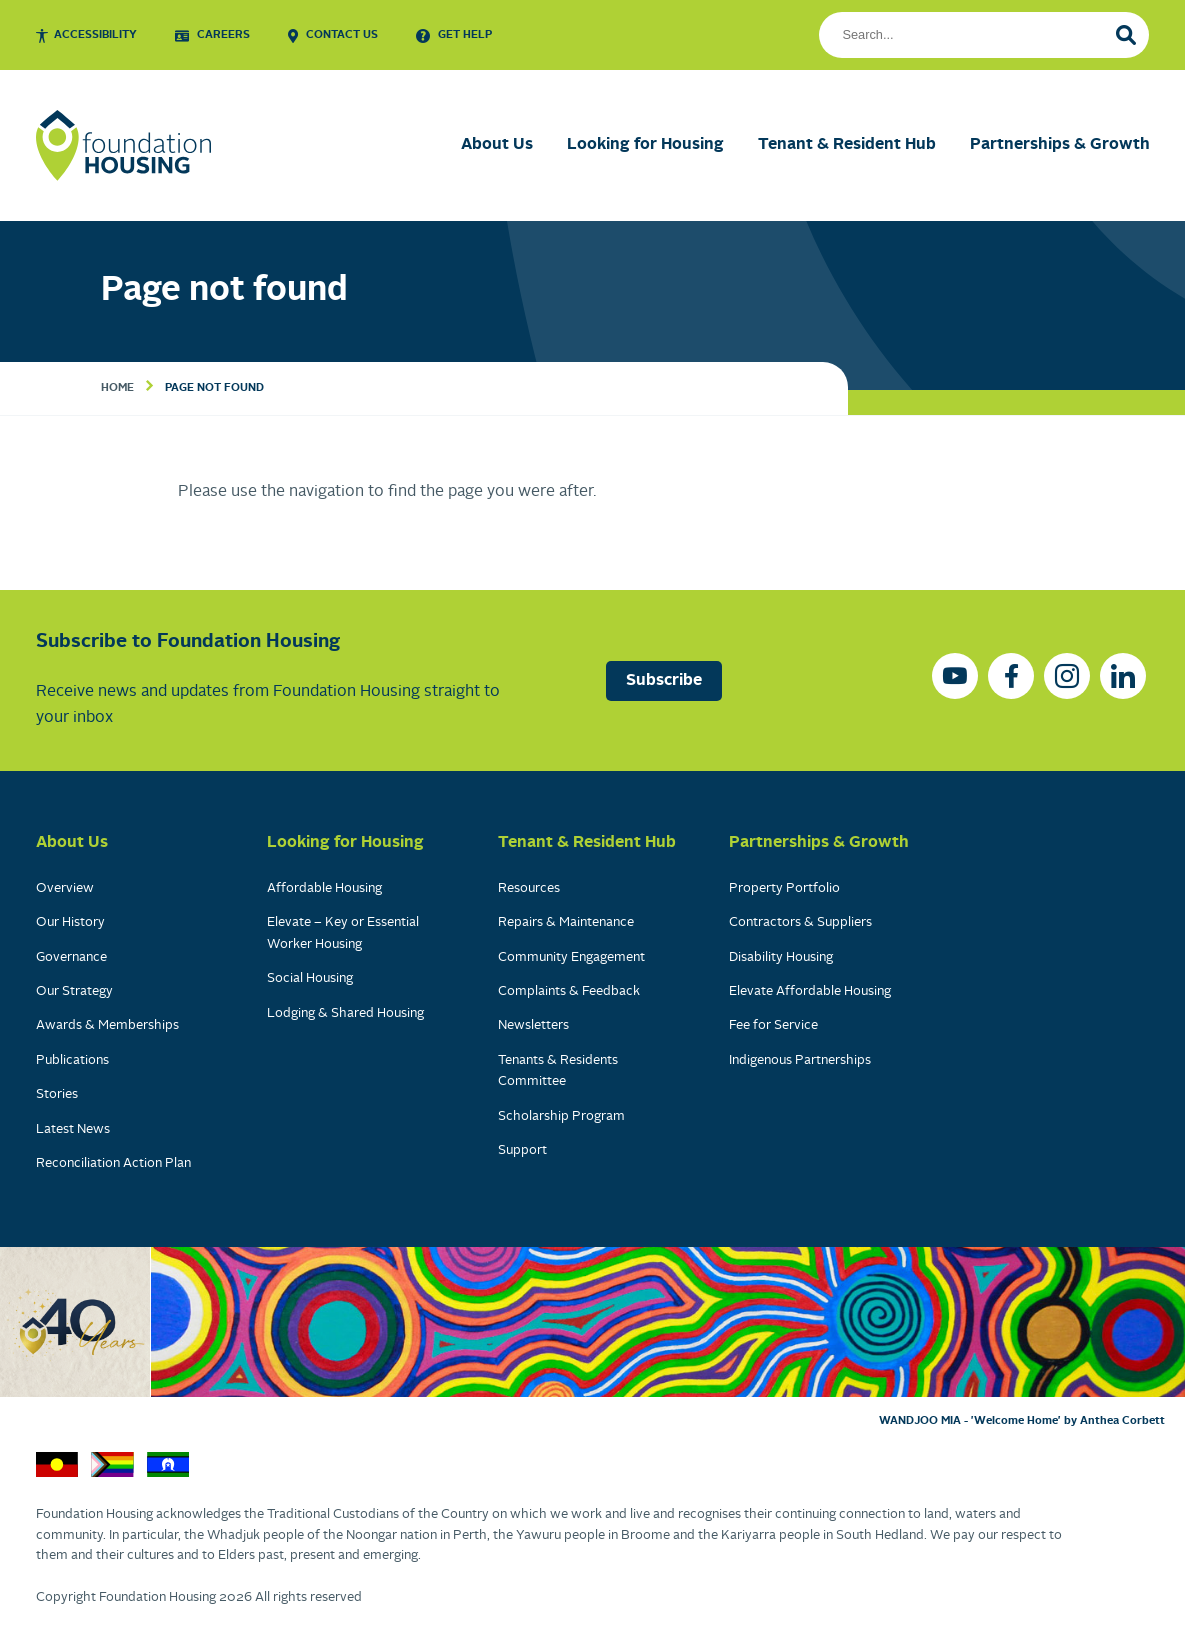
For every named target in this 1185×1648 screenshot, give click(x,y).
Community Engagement (571, 957)
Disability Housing (781, 957)
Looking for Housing (645, 145)
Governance (71, 957)
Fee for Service (773, 1025)
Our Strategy (74, 991)
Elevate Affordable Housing (810, 991)
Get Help (465, 35)
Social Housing (310, 978)
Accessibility (95, 35)
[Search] (1126, 35)
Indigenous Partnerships (800, 1060)
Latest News (73, 1129)
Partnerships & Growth (1060, 145)
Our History (70, 922)
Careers (223, 35)
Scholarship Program (561, 1116)
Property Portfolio (784, 888)
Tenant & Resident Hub (847, 145)
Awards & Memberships (107, 1025)
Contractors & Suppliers (800, 922)
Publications (72, 1060)
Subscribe (664, 681)
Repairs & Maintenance (566, 922)
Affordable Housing (324, 888)
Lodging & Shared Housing (345, 1013)
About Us (497, 145)
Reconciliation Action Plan (113, 1163)
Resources (529, 888)
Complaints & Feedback (569, 991)
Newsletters (533, 1025)
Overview (65, 888)
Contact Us (342, 35)
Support (522, 1150)
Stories (57, 1094)
